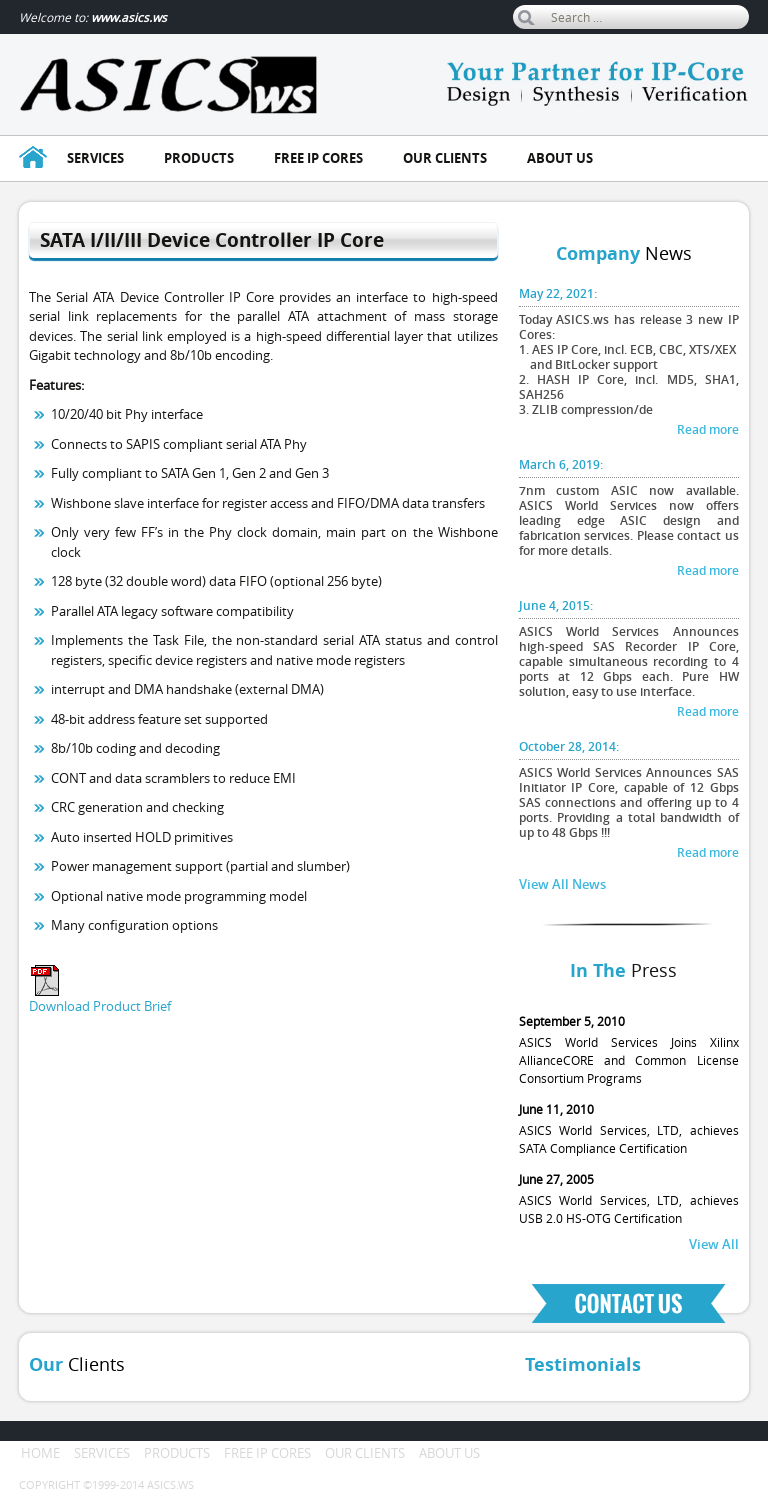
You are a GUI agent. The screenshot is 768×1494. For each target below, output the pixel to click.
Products (199, 158)
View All (714, 1244)
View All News (562, 884)
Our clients (445, 158)
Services (95, 158)
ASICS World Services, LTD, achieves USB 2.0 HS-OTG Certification (629, 1198)
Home (40, 1453)
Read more (708, 429)
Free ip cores (318, 158)
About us (560, 158)
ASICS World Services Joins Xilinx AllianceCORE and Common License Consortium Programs (629, 1049)
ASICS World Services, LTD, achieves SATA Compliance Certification (629, 1128)
